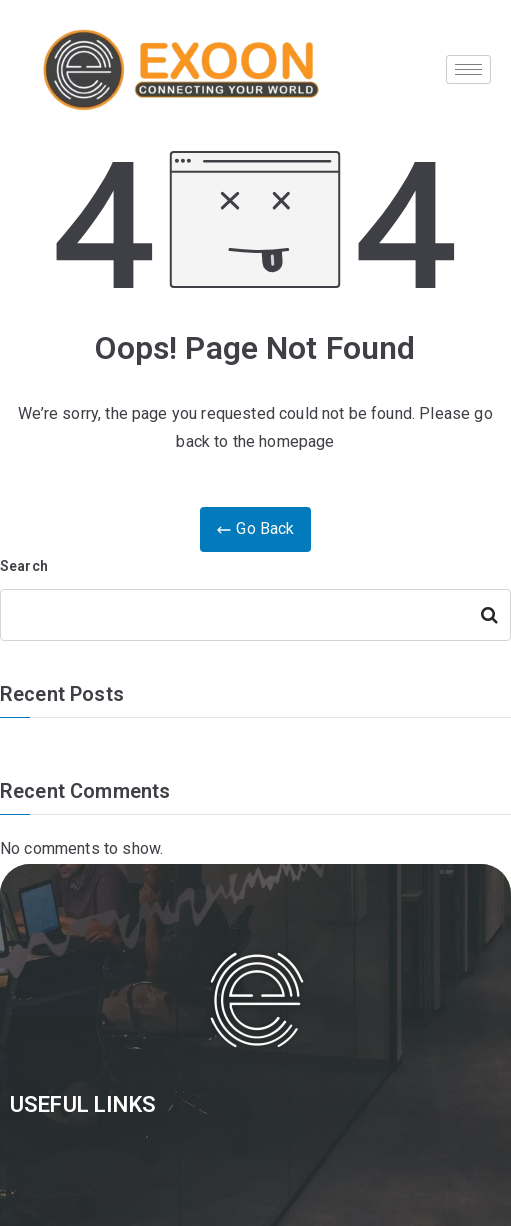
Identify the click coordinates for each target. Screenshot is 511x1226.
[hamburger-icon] (468, 69)
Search (24, 566)
